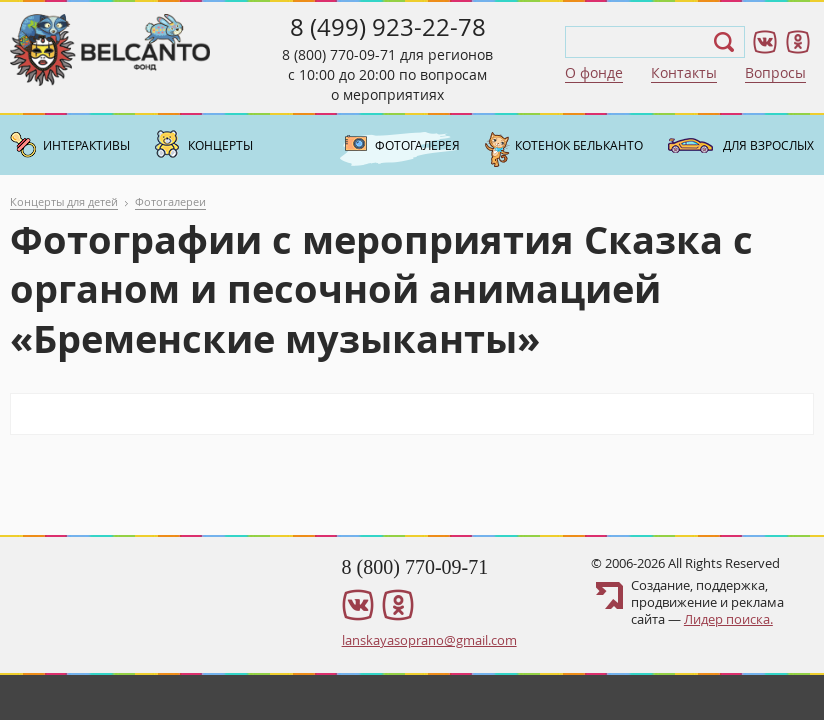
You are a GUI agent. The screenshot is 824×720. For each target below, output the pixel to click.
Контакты (684, 72)
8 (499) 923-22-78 (388, 27)
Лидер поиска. (728, 619)
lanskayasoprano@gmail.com (429, 640)
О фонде (594, 72)
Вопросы (775, 72)
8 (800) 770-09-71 (339, 54)
